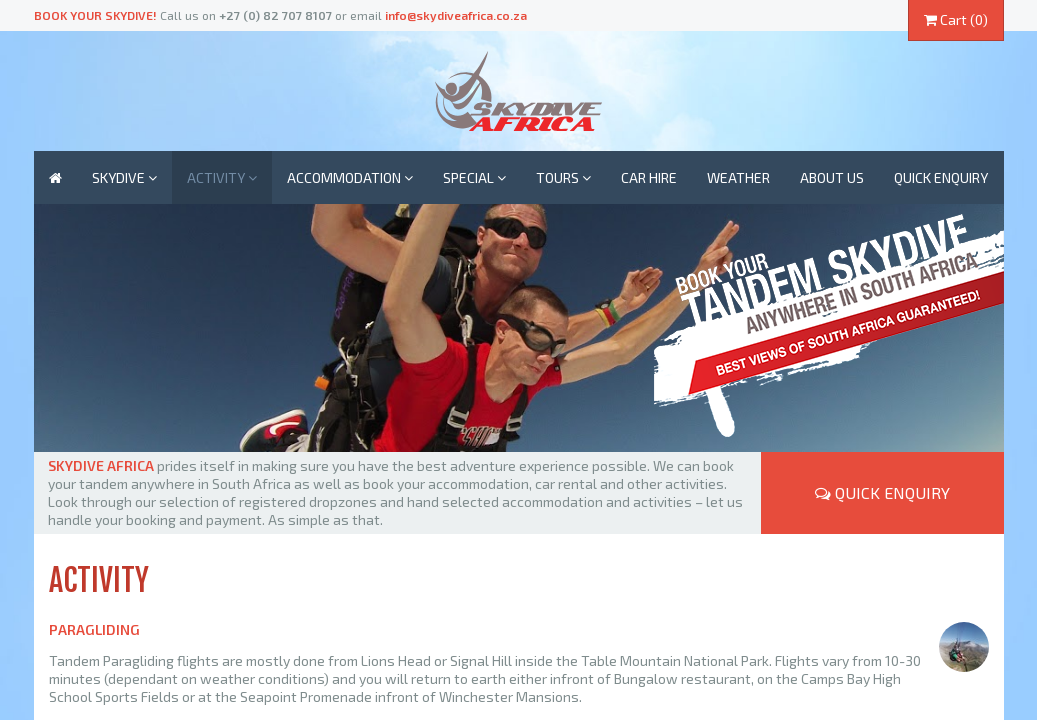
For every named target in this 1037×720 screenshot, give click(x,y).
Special (474, 177)
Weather (738, 177)
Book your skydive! (95, 15)
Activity (222, 177)
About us (832, 177)
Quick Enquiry (882, 492)
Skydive (124, 177)
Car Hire (649, 177)
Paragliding (94, 629)
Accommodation (350, 177)
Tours (563, 177)
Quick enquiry (941, 177)
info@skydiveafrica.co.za (456, 15)
